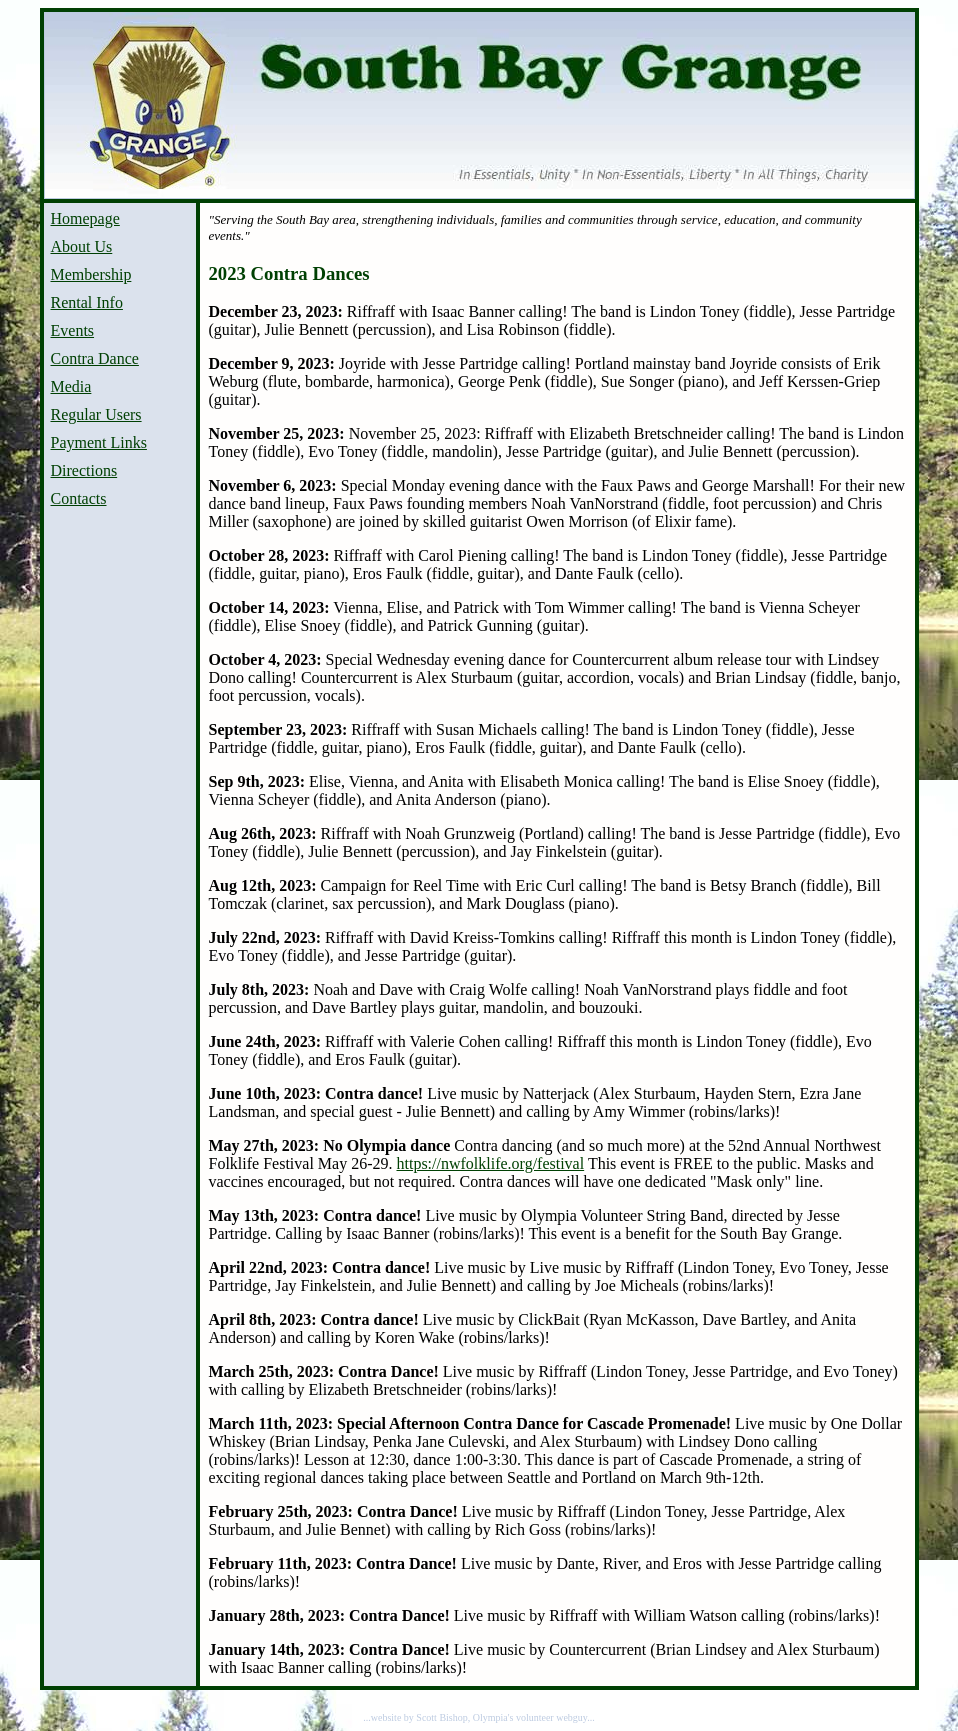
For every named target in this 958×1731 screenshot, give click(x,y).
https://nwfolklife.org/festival (490, 1163)
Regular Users (96, 414)
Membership (91, 274)
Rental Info (87, 302)
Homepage (85, 218)
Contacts (79, 498)
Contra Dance (95, 358)
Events (73, 330)
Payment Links (99, 442)
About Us (82, 246)
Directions (84, 470)
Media (71, 386)
